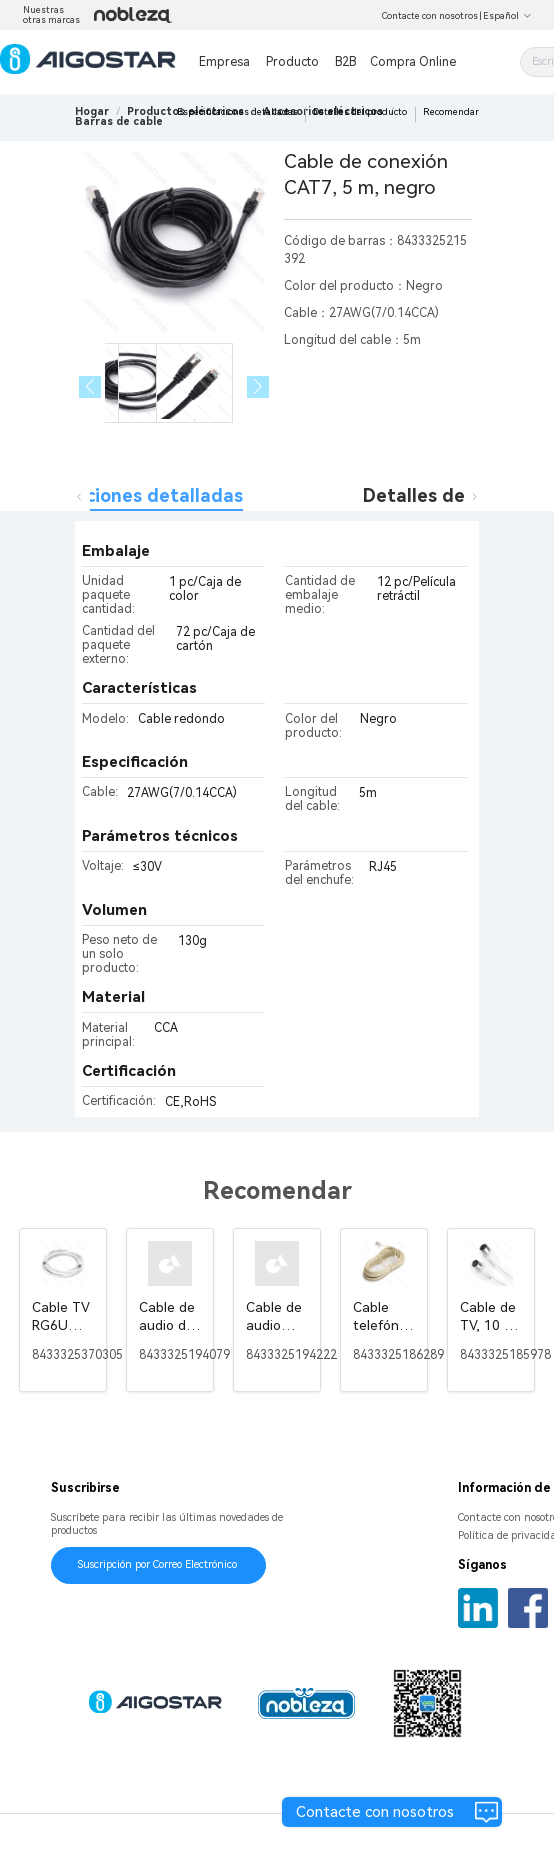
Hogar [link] (92, 111)
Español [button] (507, 16)
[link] (119, 121)
